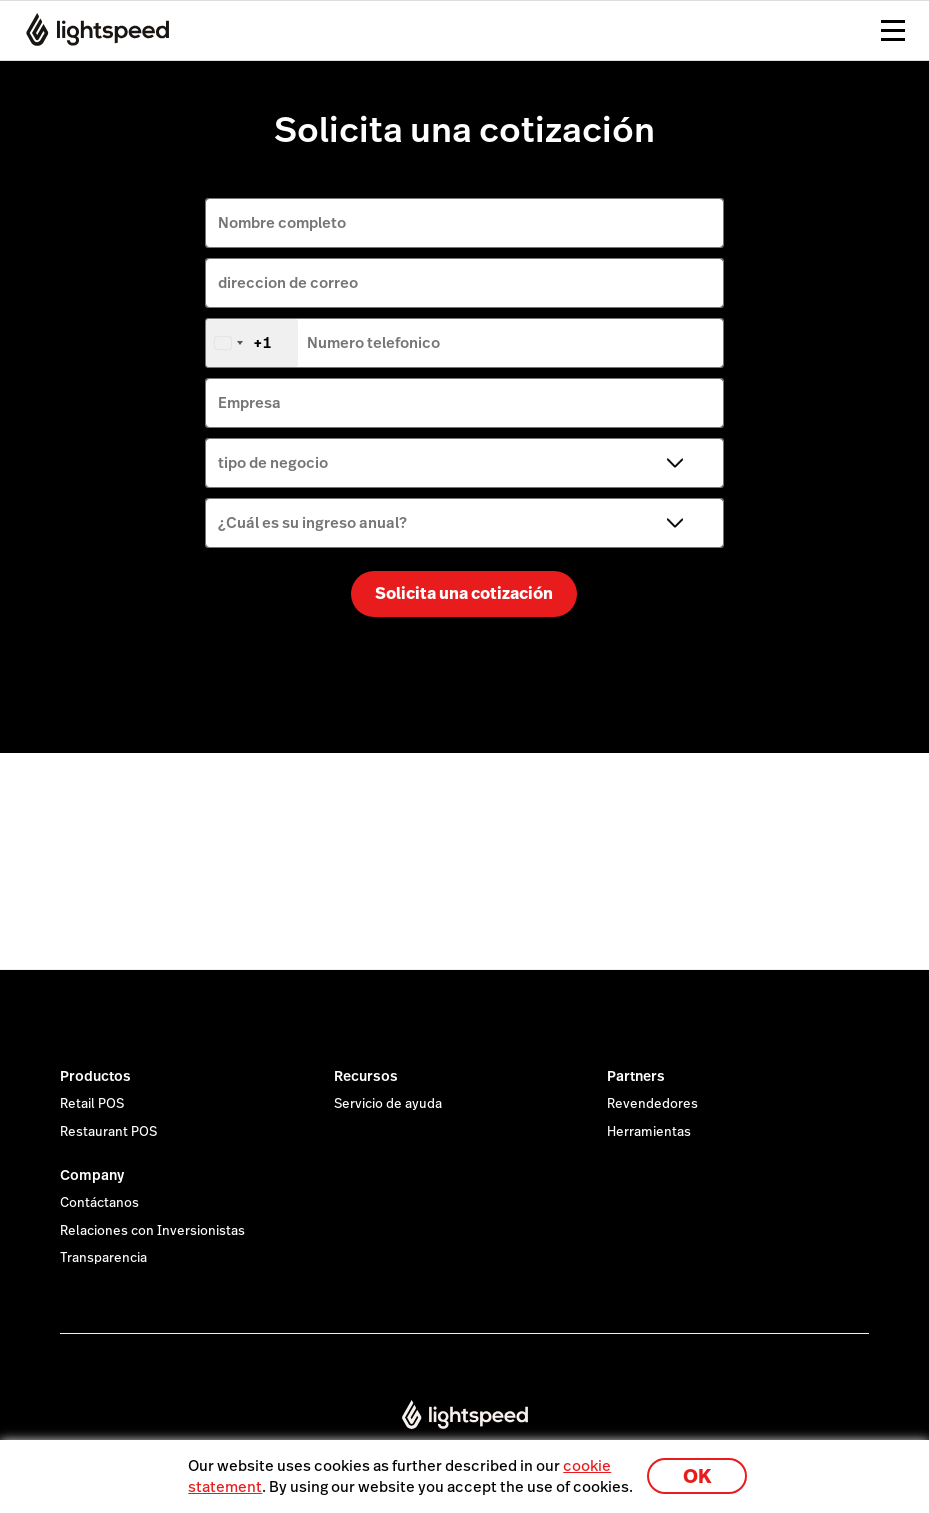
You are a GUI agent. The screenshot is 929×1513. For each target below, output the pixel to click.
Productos (95, 1076)
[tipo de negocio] (464, 463)
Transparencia (103, 1258)
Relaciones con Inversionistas (152, 1231)
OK (697, 1476)
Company (92, 1175)
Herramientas (649, 1132)
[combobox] (252, 343)
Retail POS (92, 1104)
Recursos (366, 1076)
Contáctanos (99, 1203)
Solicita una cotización (464, 593)
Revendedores (652, 1104)
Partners (636, 1076)
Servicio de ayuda (388, 1104)
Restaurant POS (108, 1132)
